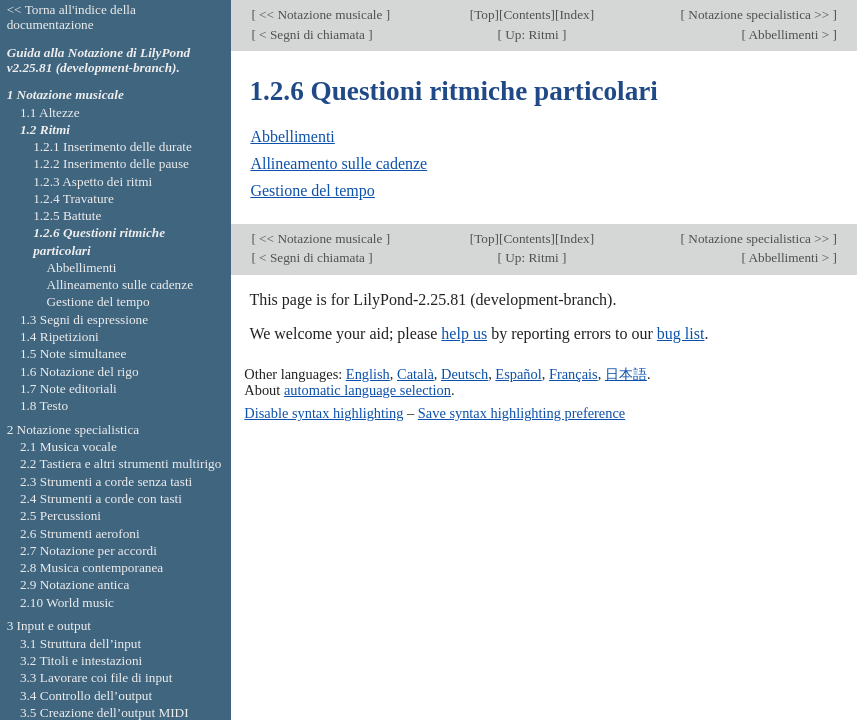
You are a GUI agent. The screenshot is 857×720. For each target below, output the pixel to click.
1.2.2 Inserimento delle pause (111, 163)
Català (415, 374)
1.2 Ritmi (45, 129)
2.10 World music (67, 602)
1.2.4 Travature (73, 198)
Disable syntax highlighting (323, 413)
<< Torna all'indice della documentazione (71, 17)
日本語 (626, 374)
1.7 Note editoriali (68, 388)
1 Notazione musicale (65, 94)
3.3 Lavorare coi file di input (96, 677)
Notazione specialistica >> (759, 14)
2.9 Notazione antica (74, 584)
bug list (681, 333)
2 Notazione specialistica (73, 429)
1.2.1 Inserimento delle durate (112, 146)
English (368, 374)
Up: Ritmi (532, 34)
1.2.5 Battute (67, 215)
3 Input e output (49, 625)
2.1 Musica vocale (68, 446)
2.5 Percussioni (60, 515)
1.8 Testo (44, 405)
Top (484, 14)
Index (574, 14)
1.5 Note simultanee (73, 353)
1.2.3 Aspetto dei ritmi (92, 181)
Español (518, 374)
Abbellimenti (292, 136)
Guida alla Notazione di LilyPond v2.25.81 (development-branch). (99, 60)
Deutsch (464, 374)
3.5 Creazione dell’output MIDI (104, 712)
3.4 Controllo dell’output (86, 695)
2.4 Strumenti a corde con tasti (101, 498)
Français (573, 374)
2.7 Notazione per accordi (88, 550)
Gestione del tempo (312, 190)
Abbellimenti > (789, 34)
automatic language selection (367, 390)
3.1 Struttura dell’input (80, 643)
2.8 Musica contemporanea (91, 567)
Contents (526, 14)
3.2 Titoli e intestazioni (81, 660)
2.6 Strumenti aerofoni (80, 533)
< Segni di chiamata (312, 34)
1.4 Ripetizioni (59, 336)
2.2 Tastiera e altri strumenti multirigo (120, 463)
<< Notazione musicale (321, 14)
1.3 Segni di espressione (84, 319)
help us (464, 333)
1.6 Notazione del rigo (79, 371)
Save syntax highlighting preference (521, 413)
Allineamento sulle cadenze (338, 163)
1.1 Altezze (50, 112)
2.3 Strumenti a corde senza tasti (106, 481)
